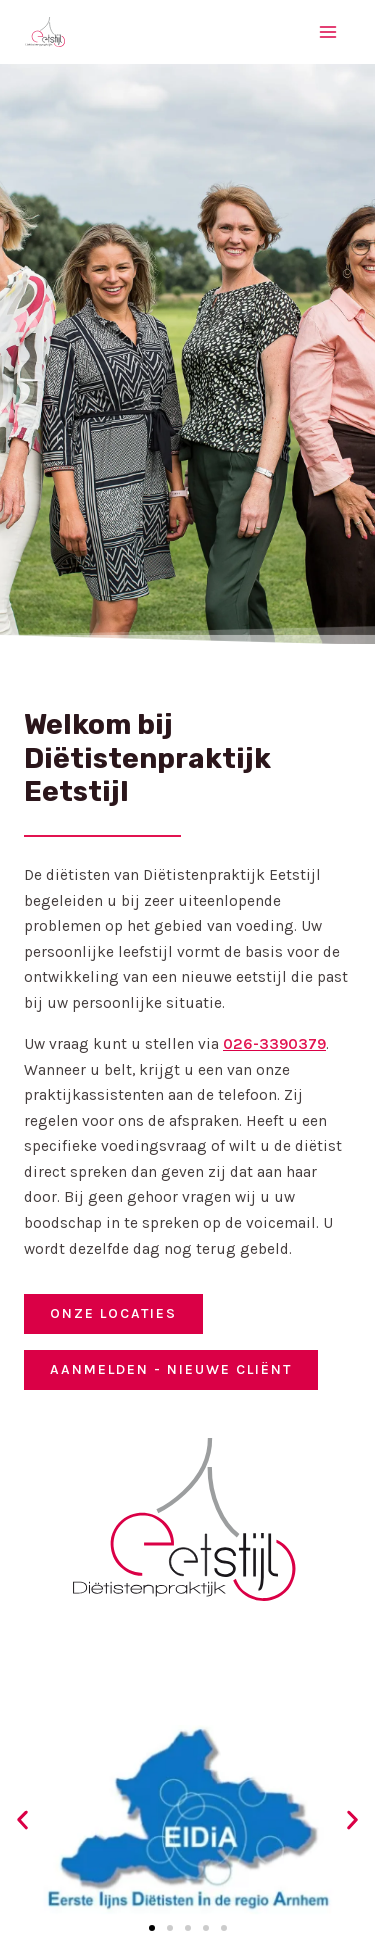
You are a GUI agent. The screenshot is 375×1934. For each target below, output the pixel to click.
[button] (22, 1819)
